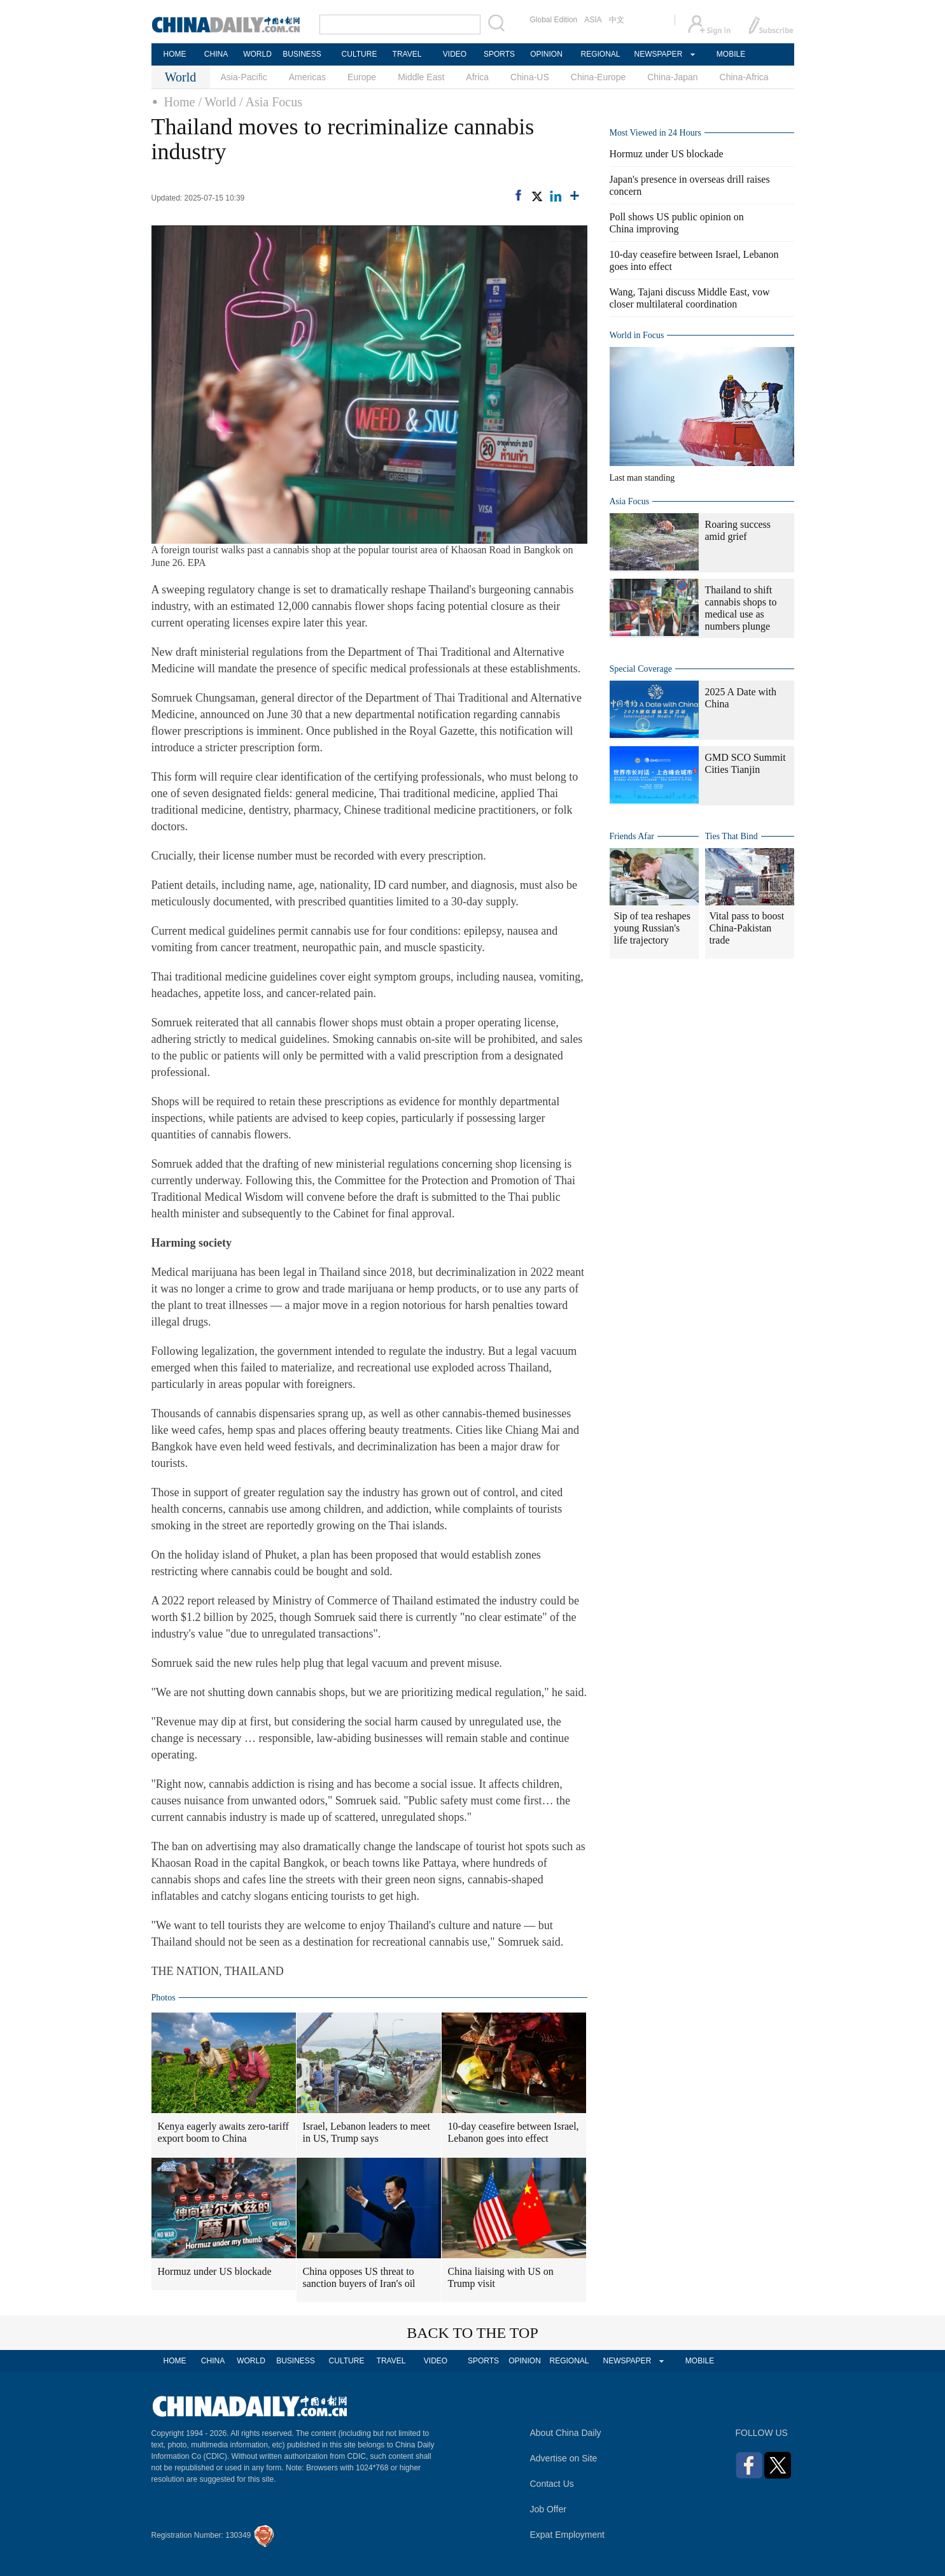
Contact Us (552, 2484)
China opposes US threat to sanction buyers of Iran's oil (359, 2277)
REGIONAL (600, 54)
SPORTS (499, 54)
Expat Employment (567, 2535)
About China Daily (565, 2433)
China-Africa (744, 77)
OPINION (546, 54)
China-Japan (672, 77)
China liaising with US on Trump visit (501, 2277)
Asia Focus (630, 501)
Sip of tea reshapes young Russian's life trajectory (652, 927)
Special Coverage (641, 669)
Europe (361, 77)
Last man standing (642, 478)
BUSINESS (302, 54)
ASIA (592, 19)
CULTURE (359, 54)
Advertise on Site (564, 2458)
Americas (307, 77)
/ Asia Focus (270, 102)
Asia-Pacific (244, 77)
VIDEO (454, 54)
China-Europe (598, 77)
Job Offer (548, 2509)
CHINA (216, 54)
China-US (529, 77)
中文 (616, 19)
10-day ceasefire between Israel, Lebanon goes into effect (513, 2132)
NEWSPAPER (658, 54)
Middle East (421, 77)
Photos (163, 1997)
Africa (477, 77)
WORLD (257, 54)
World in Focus (637, 335)
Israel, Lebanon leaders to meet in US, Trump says (366, 2132)
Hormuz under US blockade (215, 2271)
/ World (217, 102)
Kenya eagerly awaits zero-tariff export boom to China (223, 2132)
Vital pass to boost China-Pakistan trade (747, 927)
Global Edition (554, 19)
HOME (175, 54)
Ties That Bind (731, 836)
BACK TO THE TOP (472, 2333)
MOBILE (731, 54)
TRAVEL (407, 54)
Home (179, 102)
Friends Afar (632, 836)
